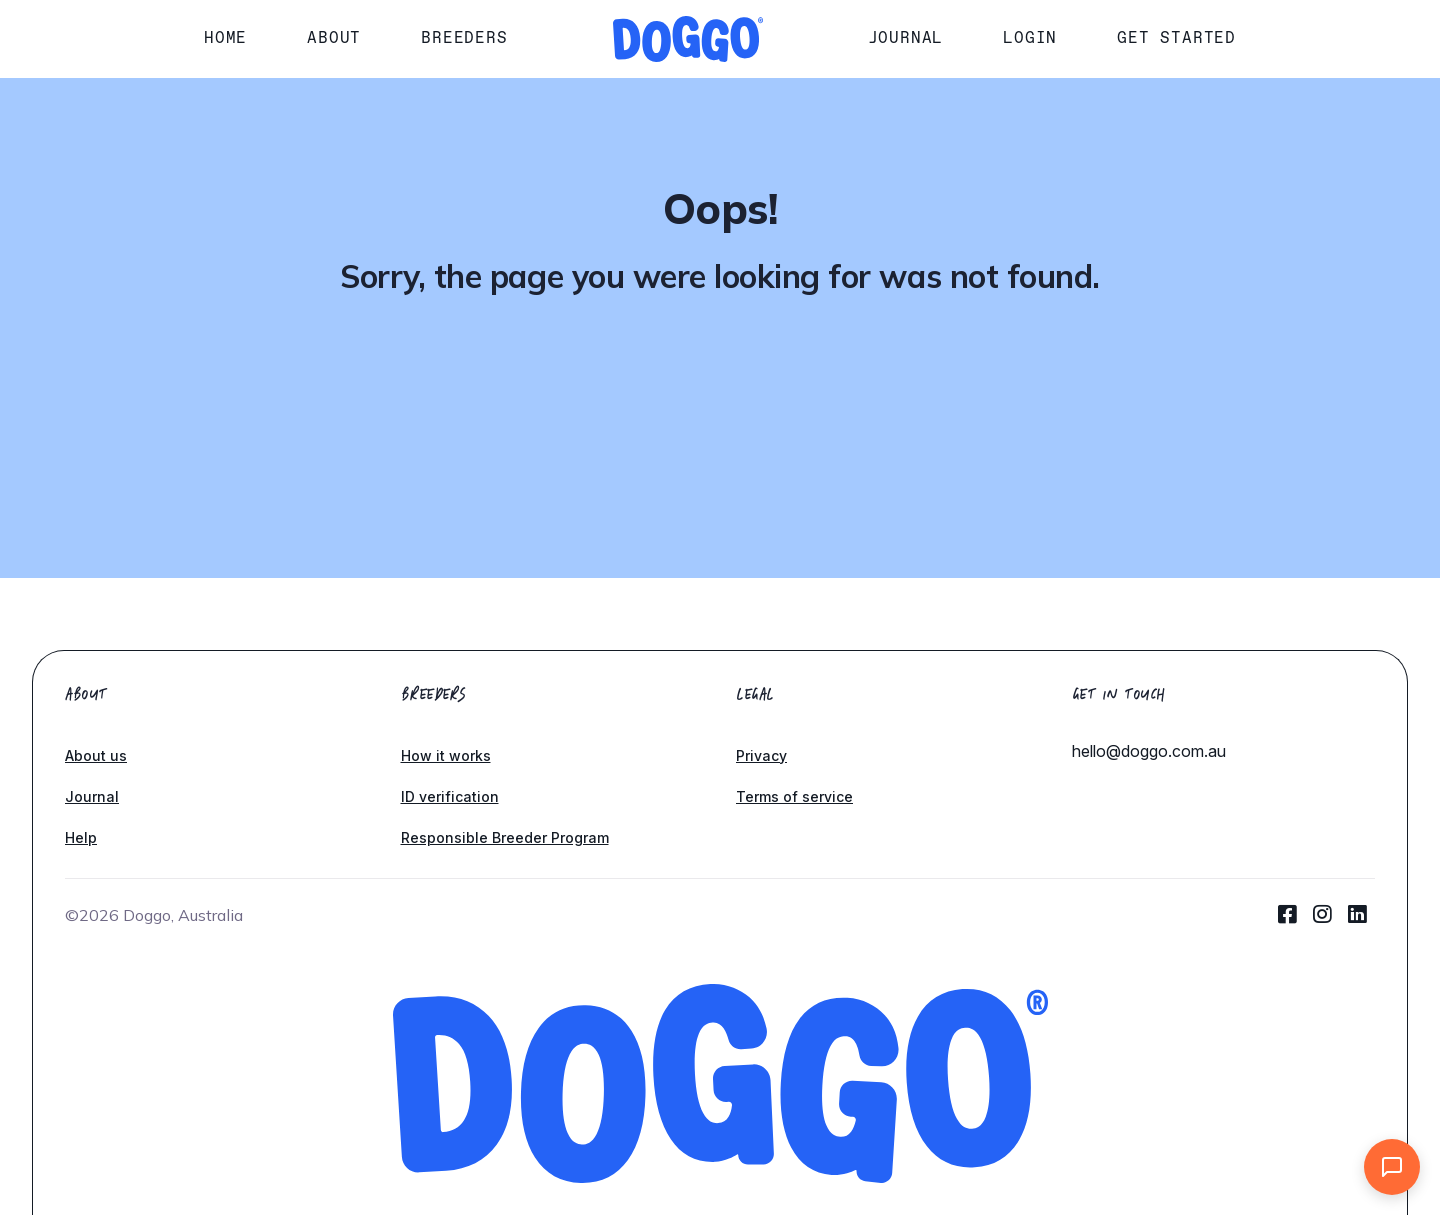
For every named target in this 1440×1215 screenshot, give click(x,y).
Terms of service (794, 796)
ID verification (450, 796)
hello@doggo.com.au (1149, 751)
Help (81, 837)
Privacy (761, 755)
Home (225, 37)
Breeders (464, 37)
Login (1030, 37)
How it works (446, 755)
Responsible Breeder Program (505, 837)
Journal (906, 37)
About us (96, 755)
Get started (1176, 37)
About (334, 37)
